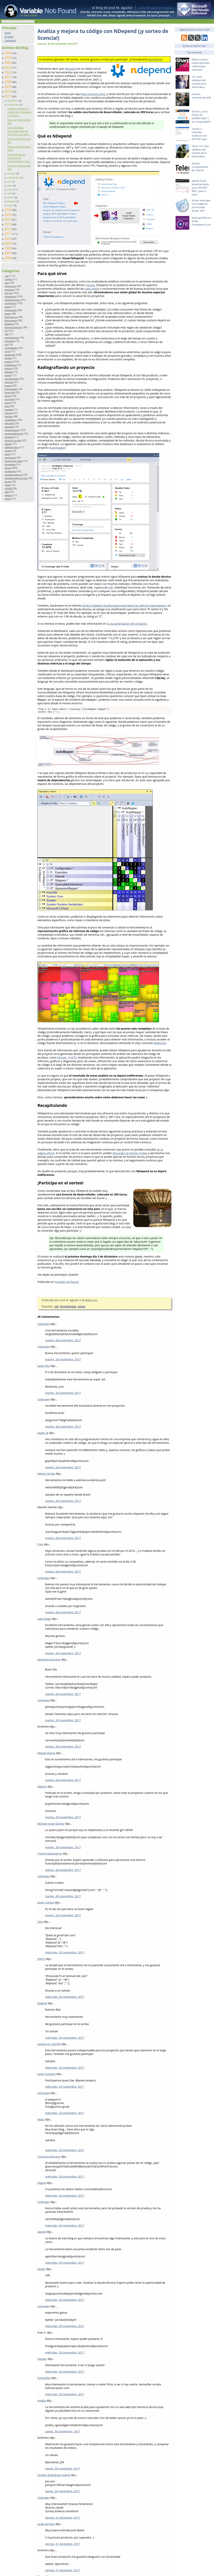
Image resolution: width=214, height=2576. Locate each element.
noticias (9, 416)
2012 (8, 229)
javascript (9, 392)
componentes (12, 337)
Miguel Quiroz (46, 1754)
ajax (7, 282)
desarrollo (10, 354)
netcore (9, 413)
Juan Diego (44, 1619)
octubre (11, 173)
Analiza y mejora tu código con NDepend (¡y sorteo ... (19, 112)
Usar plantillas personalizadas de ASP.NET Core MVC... (19, 131)
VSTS (74, 1058)
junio (10, 185)
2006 (8, 258)
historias (9, 382)
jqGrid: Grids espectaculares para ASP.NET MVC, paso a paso (200, 187)
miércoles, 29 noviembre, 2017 (64, 1953)
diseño (8, 358)
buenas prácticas (13, 327)
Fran (40, 1545)
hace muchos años (93, 94)
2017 (8, 96)
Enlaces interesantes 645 (201, 95)
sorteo (8, 450)
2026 (8, 53)
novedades (10, 419)
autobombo (11, 310)
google (8, 375)
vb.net (8, 481)
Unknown (43, 1324)
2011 (8, 234)
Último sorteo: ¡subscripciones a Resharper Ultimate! (200, 64)
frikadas (9, 371)
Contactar (167, 8)
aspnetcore (10, 296)
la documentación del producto (127, 623)
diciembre (13, 100)
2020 (8, 82)
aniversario (10, 286)
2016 (8, 210)
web (7, 491)
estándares (10, 365)
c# (6, 330)
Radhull (42, 2004)
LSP (110, 587)
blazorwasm (11, 320)
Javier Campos (46, 2074)
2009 (8, 243)
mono (8, 402)
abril (10, 193)
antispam (9, 289)
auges (8, 306)
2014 (8, 219)
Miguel (41, 2183)
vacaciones (10, 471)
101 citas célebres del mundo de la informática (199, 82)
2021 (8, 77)
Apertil (41, 2232)
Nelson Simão (46, 1474)
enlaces (8, 361)
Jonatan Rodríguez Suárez (53, 2476)
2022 (8, 72)
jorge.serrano (46, 2524)
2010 (8, 239)
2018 (8, 91)
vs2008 (8, 488)
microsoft (9, 399)
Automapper (57, 447)
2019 (8, 87)
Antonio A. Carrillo (49, 2045)
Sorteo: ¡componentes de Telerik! (200, 167)
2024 (8, 62)
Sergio (41, 2269)
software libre (12, 447)
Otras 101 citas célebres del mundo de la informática (200, 151)
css (6, 344)
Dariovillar (44, 2378)
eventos (9, 368)
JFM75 (41, 1959)
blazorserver (11, 317)
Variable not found (66, 1282)
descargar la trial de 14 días (130, 1154)
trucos (8, 467)
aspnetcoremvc (12, 299)
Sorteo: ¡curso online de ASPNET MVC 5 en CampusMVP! (201, 116)
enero (10, 205)
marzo (11, 197)
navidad (9, 409)
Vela (40, 1922)
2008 (8, 248)
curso (7, 351)
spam (7, 454)
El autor (153, 8)
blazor (8, 313)
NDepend (71, 68)
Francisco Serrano (48, 2157)
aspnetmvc (10, 303)
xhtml (7, 498)
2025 (8, 58)
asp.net (8, 293)
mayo (10, 189)
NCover (62, 1058)
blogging (9, 323)
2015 (8, 215)
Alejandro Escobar (48, 1660)
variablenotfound (13, 474)
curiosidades (11, 347)
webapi (8, 495)
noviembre (13, 104)
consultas (9, 341)
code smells (91, 288)
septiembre (14, 177)
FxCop (90, 285)
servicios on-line (13, 440)
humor (8, 385)
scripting (9, 437)
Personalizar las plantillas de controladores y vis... (19, 158)
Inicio (141, 8)
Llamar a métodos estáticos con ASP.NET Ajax (199, 134)
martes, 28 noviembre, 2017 (63, 1341)
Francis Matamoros (49, 1854)
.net (7, 275)
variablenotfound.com (16, 478)
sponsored (10, 457)
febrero (11, 201)
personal (9, 426)
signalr (8, 443)
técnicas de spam (13, 461)
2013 (8, 224)
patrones (9, 423)
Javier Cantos (45, 1903)
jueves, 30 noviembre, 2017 (62, 2432)
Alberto (42, 1787)
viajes (7, 485)
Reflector (159, 1044)
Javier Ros (43, 1366)
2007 (8, 253)
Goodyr (42, 2359)
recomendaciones (14, 433)
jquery (8, 395)
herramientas (11, 378)
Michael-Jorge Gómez (50, 1824)
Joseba (41, 2401)
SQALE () (124, 605)
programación (12, 430)
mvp (7, 406)
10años (8, 279)
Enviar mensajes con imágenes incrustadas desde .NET (201, 205)
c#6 (6, 334)
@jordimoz (155, 59)
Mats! (41, 2120)
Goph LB (42, 1433)
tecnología (10, 464)
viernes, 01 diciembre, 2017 (62, 2518)
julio (9, 181)
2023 (8, 67)
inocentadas (11, 389)
